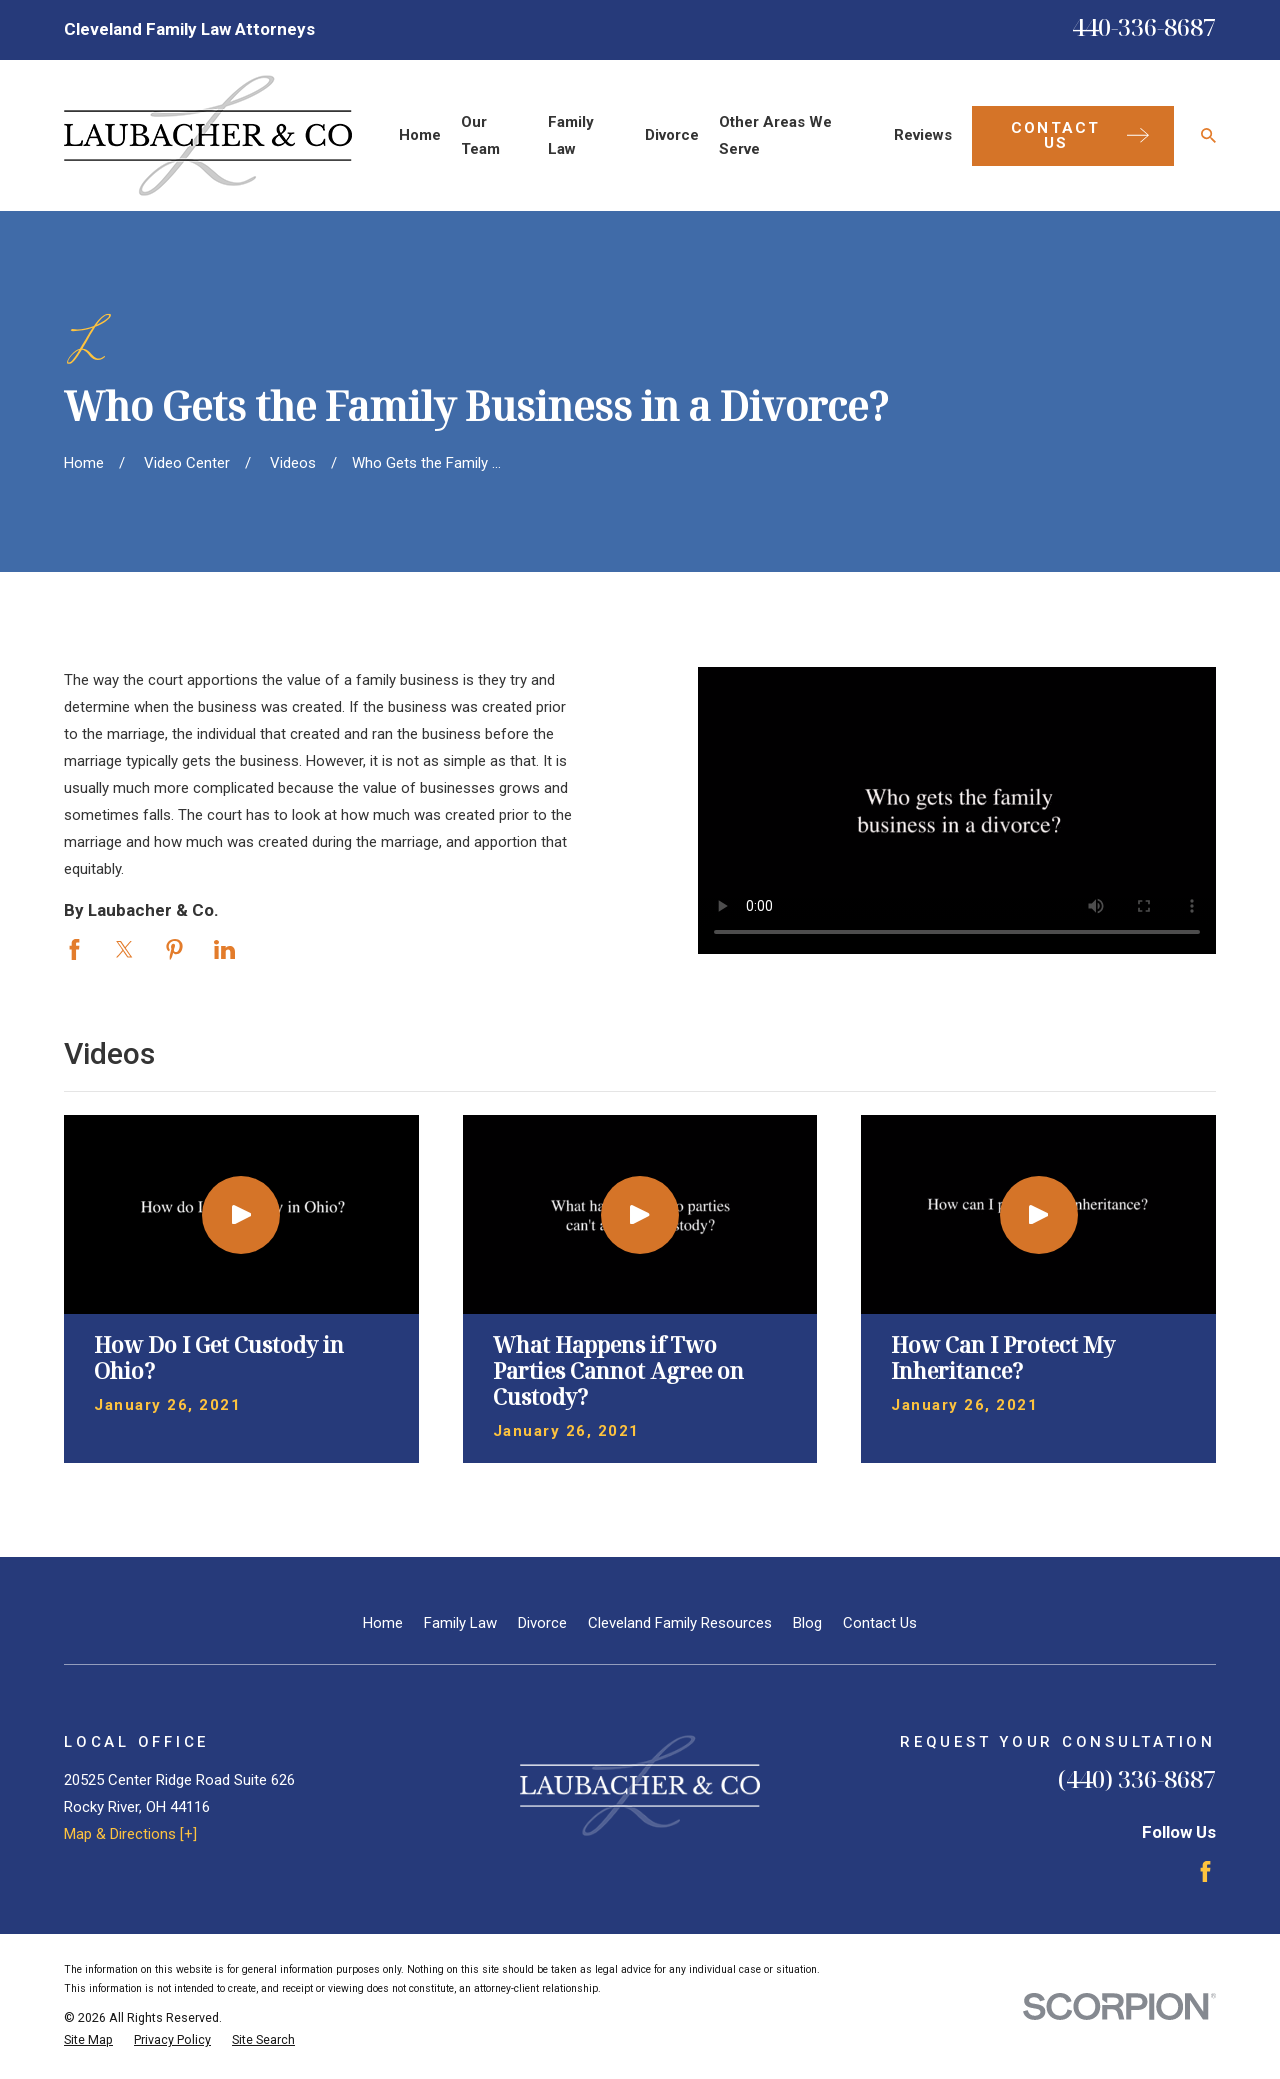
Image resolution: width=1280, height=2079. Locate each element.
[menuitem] (88, 2040)
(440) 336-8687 (1137, 1778)
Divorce (542, 1623)
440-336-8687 (1144, 26)
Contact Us (880, 1623)
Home (383, 1623)
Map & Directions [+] (130, 1834)
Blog (807, 1623)
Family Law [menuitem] (571, 135)
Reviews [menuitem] (923, 135)
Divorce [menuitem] (672, 135)
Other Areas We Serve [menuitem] (775, 135)
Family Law (460, 1623)
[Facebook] (1205, 1871)
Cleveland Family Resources (680, 1623)
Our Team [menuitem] (480, 135)
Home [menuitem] (420, 135)
